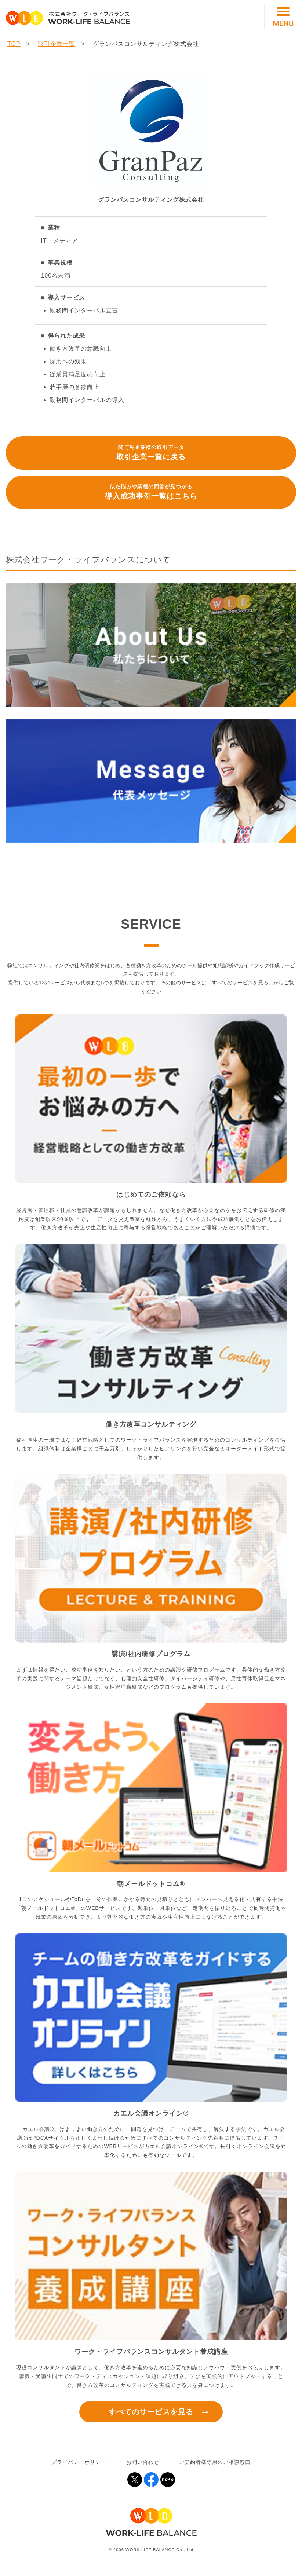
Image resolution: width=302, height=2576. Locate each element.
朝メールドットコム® (151, 1883)
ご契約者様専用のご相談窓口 (215, 2462)
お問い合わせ (142, 2462)
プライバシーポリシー (78, 2462)
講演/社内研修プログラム (151, 1654)
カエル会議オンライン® (150, 2113)
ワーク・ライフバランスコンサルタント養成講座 (151, 2351)
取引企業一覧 (56, 44)
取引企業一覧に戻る (151, 452)
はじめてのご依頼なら (151, 1194)
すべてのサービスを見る (151, 2412)
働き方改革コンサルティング (151, 1424)
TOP (14, 44)
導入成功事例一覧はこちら (151, 491)
